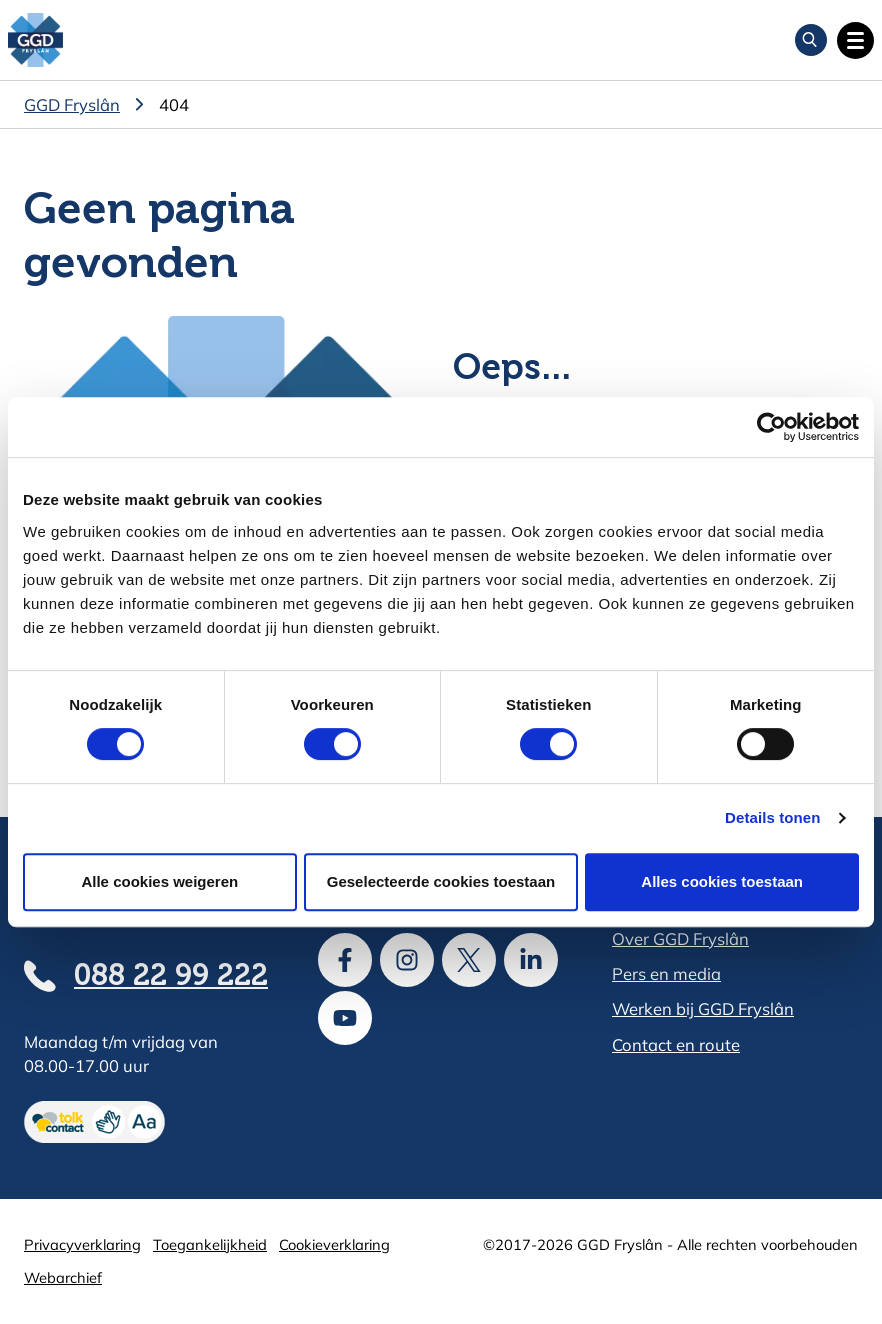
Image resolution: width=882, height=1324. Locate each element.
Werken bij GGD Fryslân (703, 1008)
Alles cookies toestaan (722, 881)
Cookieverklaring (334, 1244)
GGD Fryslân (72, 104)
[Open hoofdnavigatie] (855, 40)
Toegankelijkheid (210, 1244)
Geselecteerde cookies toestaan (441, 881)
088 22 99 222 (171, 977)
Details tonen (772, 817)
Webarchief (63, 1277)
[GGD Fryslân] (35, 40)
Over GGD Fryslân (680, 938)
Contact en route (676, 1044)
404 (174, 104)
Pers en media (666, 973)
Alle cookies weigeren (159, 881)
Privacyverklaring (82, 1244)
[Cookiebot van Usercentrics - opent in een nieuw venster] (771, 427)
